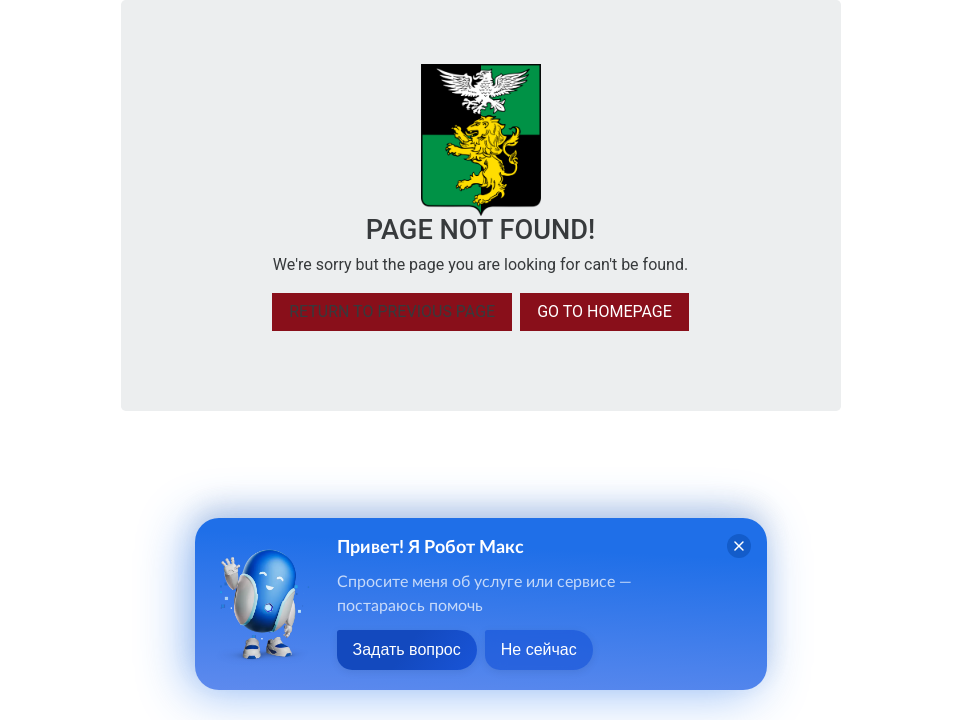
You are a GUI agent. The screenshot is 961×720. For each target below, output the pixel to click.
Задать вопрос (407, 649)
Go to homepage (604, 311)
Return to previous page (392, 311)
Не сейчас (539, 649)
